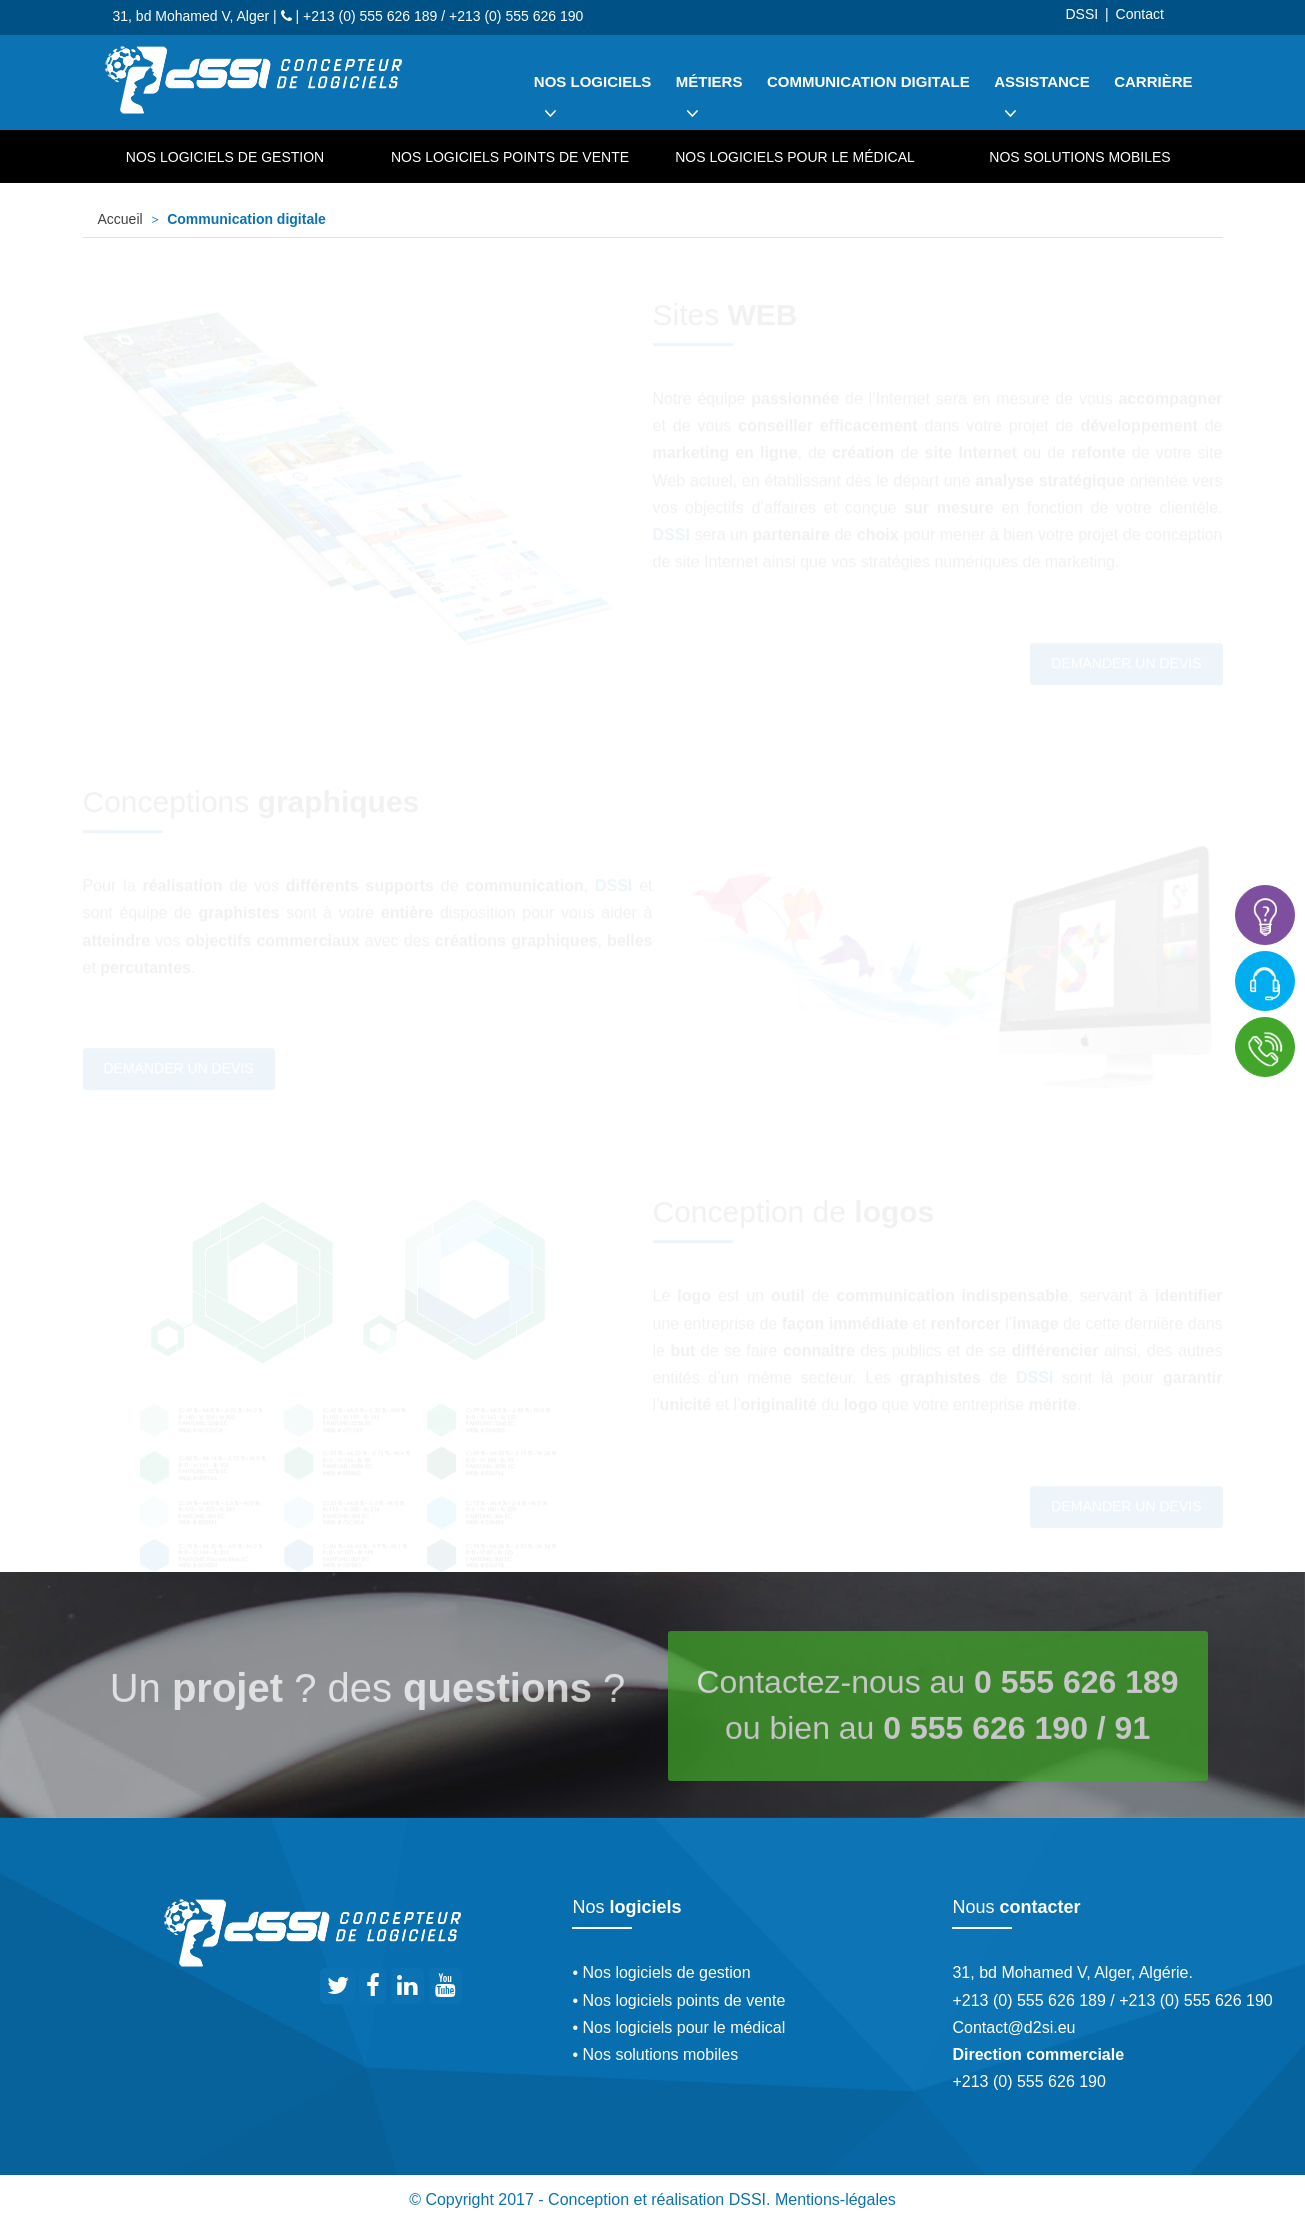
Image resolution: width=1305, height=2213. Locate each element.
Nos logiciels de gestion (225, 157)
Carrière (1153, 81)
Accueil (120, 219)
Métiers (709, 104)
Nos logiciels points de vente (510, 157)
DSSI (1081, 14)
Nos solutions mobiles (1079, 157)
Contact (1140, 14)
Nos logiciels (593, 104)
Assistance (1042, 104)
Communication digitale (868, 81)
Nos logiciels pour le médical (795, 157)
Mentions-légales (835, 2199)
